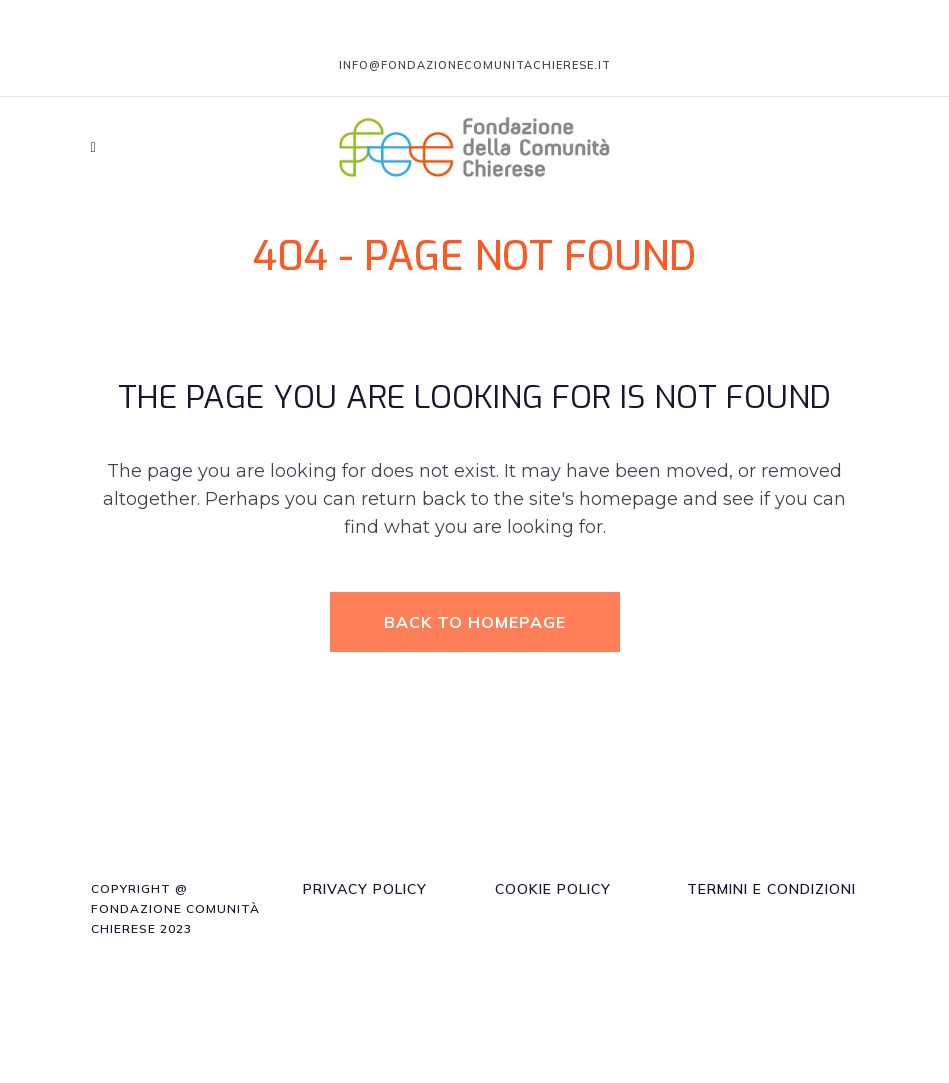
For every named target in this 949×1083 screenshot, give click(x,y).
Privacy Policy (365, 889)
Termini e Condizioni (771, 889)
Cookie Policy (553, 889)
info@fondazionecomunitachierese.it (475, 65)
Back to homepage (475, 622)
